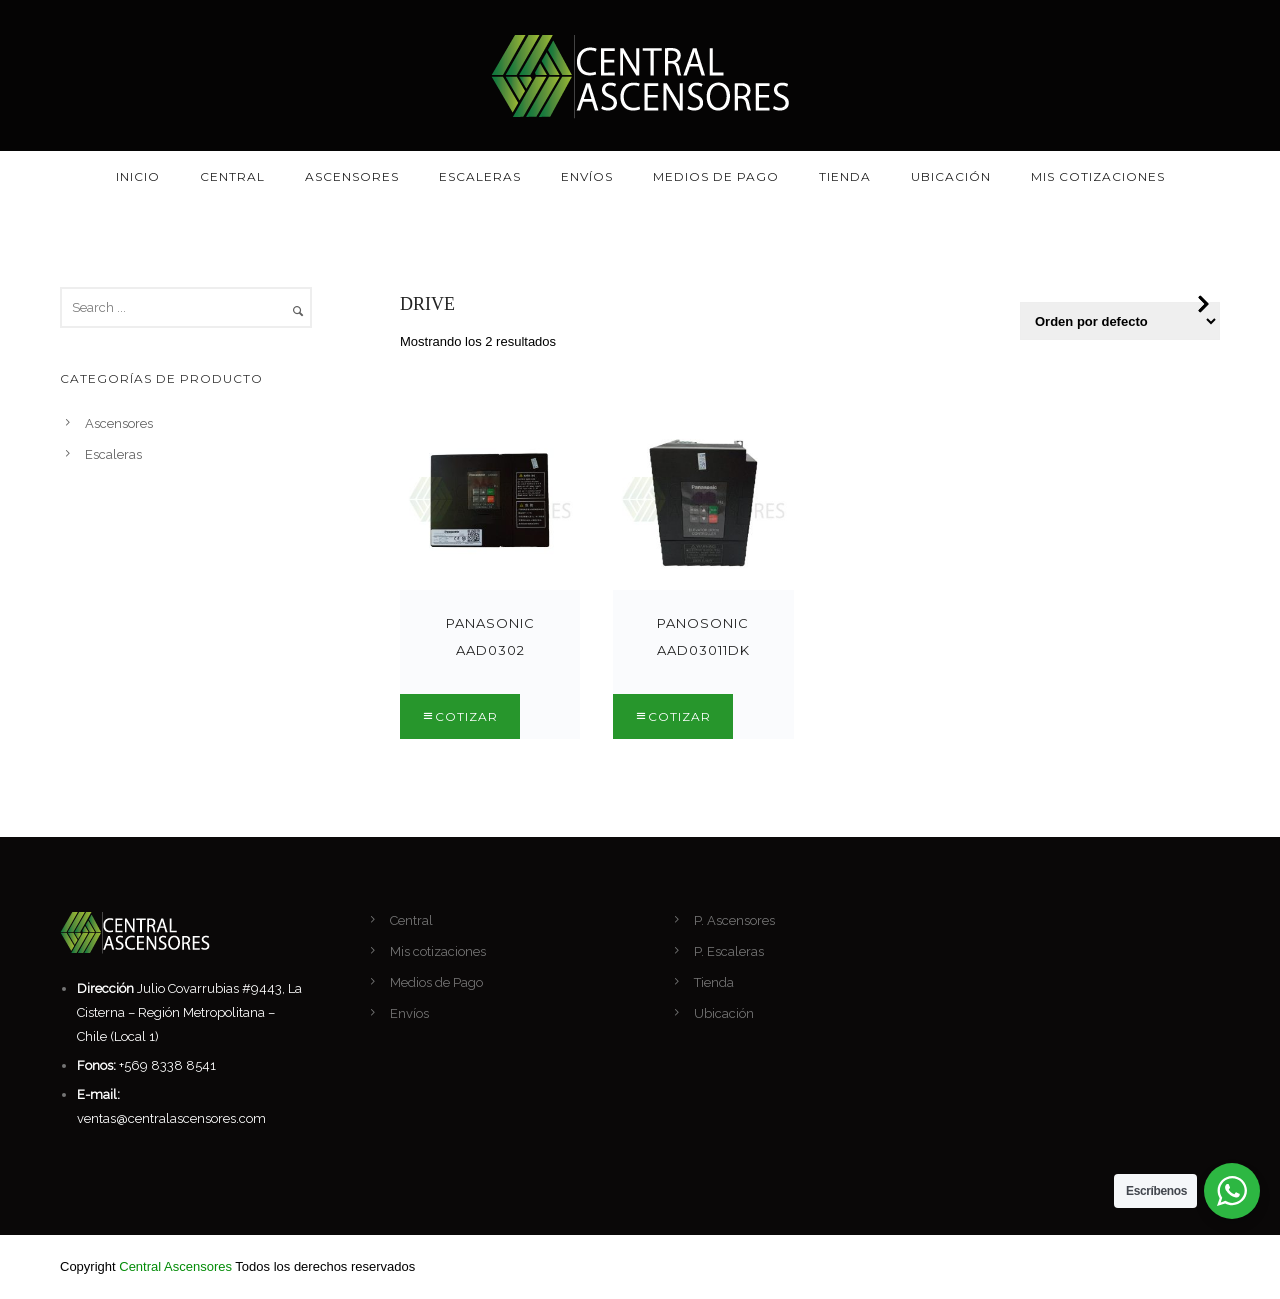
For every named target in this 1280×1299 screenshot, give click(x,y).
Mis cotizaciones (1098, 176)
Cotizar (466, 716)
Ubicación (951, 176)
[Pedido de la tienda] (1120, 321)
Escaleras (480, 176)
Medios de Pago (716, 176)
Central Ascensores (175, 1266)
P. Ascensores (734, 920)
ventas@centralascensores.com (171, 1118)
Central (232, 176)
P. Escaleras (729, 951)
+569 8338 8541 (167, 1065)
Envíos (587, 176)
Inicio (138, 176)
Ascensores (352, 176)
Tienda (845, 176)
